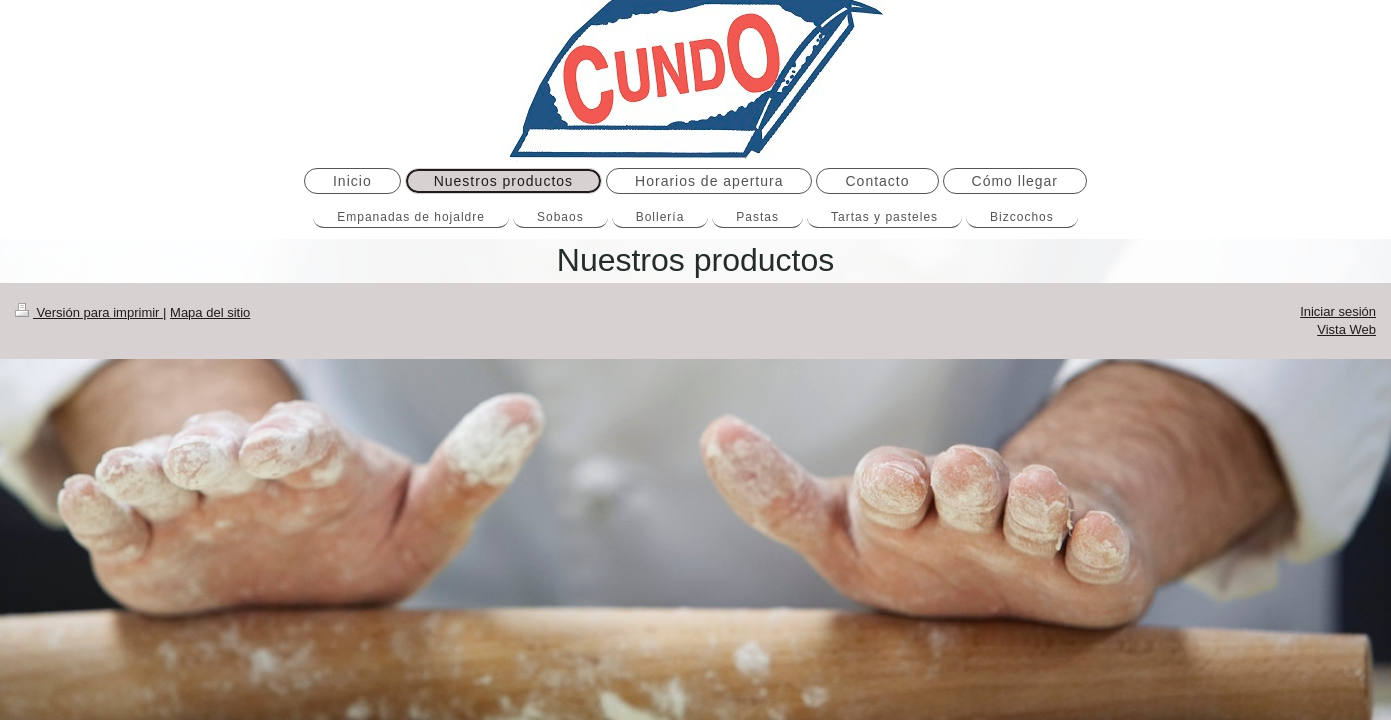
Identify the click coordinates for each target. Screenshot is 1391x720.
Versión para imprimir (89, 312)
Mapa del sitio (210, 312)
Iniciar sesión (1338, 311)
